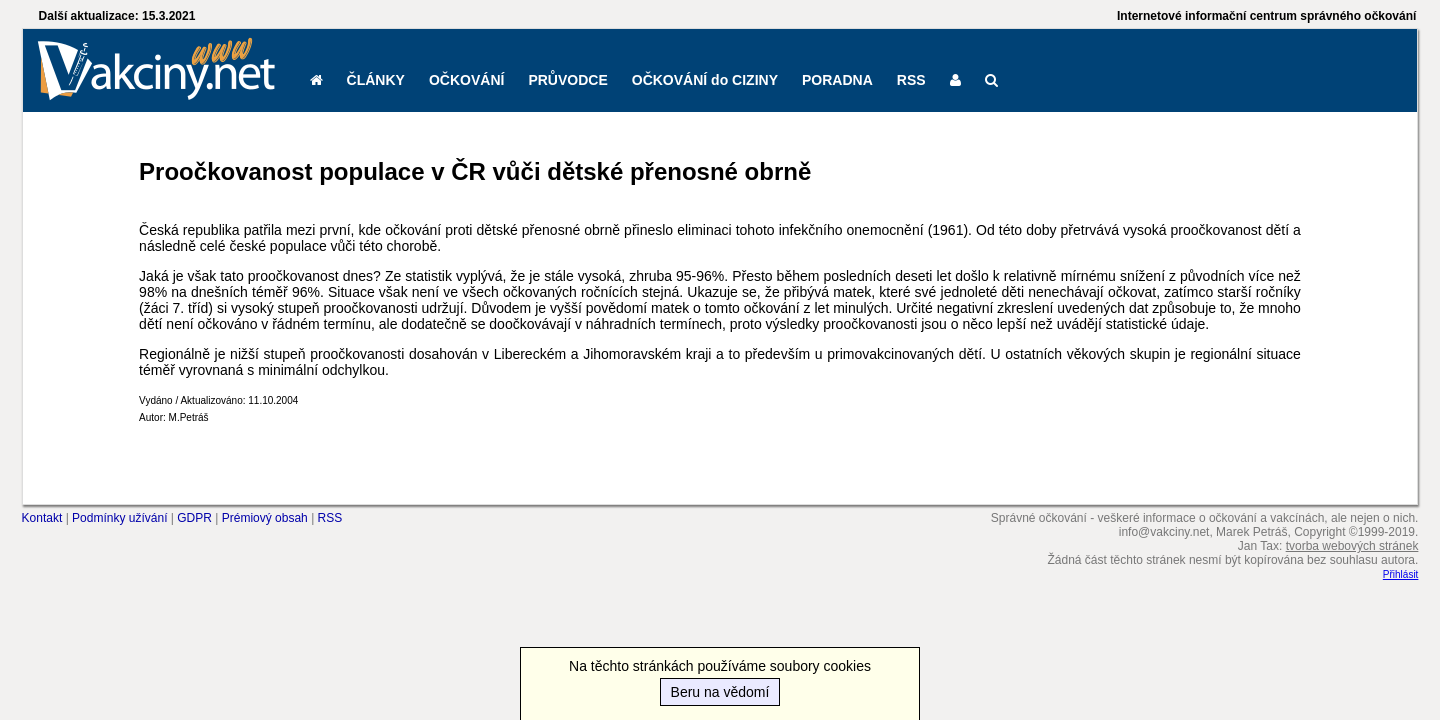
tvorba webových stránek (1352, 546)
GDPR (194, 518)
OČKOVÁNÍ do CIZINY (705, 80)
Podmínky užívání (119, 518)
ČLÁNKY (376, 80)
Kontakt (42, 518)
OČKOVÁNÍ (466, 80)
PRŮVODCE (567, 80)
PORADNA (837, 80)
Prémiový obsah (265, 518)
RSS (911, 80)
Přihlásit (1401, 574)
